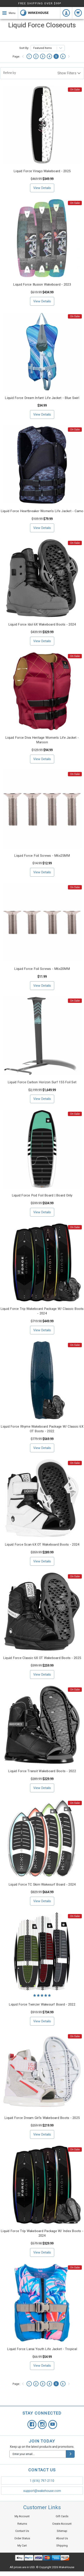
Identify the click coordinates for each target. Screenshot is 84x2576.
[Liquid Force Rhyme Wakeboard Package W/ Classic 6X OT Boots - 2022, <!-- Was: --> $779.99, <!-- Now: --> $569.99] (42, 1380)
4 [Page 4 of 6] (49, 57)
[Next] (68, 56)
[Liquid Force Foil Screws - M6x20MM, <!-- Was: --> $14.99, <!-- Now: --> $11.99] (42, 922)
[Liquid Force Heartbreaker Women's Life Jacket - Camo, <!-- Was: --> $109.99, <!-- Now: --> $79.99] (42, 465)
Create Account (62, 2524)
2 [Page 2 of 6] (36, 57)
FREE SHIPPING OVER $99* (40, 3)
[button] (42, 73)
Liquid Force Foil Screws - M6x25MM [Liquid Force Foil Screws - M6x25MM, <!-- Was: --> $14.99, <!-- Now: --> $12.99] (42, 855)
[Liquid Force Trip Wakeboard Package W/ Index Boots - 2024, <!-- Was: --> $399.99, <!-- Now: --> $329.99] (42, 2185)
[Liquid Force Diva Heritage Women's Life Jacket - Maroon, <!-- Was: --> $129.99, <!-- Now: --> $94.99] (42, 691)
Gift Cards (62, 2516)
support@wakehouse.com (42, 2490)
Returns (22, 2524)
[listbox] (48, 48)
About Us (62, 2538)
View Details (42, 187)
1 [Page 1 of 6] (29, 57)
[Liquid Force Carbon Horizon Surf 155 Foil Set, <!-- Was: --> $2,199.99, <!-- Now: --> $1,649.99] (42, 1036)
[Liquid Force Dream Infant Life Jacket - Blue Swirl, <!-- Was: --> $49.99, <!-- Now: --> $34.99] (42, 351)
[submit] (70, 2454)
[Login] (66, 13)
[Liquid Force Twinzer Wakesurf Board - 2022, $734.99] (42, 1951)
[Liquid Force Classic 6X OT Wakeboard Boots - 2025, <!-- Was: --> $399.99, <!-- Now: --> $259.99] (42, 1611)
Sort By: (24, 48)
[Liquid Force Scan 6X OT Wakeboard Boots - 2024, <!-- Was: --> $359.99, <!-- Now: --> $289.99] (42, 1498)
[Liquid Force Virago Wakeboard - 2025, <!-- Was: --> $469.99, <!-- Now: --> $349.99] (42, 125)
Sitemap (62, 2531)
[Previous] (23, 56)
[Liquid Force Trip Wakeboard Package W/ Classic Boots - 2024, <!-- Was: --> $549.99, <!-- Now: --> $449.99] (42, 1262)
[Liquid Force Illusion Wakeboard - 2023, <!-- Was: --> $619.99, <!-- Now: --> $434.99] (42, 238)
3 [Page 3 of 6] (42, 57)
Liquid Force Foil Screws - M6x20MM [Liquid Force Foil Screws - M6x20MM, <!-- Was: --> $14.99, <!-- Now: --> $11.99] (42, 969)
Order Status (22, 2538)
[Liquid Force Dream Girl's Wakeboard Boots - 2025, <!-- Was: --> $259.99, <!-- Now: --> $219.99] (42, 2071)
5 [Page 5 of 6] (56, 57)
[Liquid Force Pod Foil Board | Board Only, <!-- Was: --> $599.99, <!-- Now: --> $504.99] (42, 1149)
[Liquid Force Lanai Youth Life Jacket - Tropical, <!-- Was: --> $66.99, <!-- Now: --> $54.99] (42, 2303)
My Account (22, 2516)
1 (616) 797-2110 (42, 2480)
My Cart (22, 2545)
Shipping (62, 2545)
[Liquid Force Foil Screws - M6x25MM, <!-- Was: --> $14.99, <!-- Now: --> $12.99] (42, 809)
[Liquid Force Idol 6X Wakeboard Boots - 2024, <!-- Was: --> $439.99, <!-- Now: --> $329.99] (42, 578)
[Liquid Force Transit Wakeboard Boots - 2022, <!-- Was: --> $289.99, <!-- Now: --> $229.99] (42, 1725)
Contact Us (22, 2531)
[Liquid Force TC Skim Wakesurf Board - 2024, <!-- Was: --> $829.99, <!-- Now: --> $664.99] (42, 1838)
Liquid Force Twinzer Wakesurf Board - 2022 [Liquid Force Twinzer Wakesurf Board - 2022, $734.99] (42, 2004)
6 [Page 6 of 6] (63, 57)
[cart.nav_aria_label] (78, 13)
